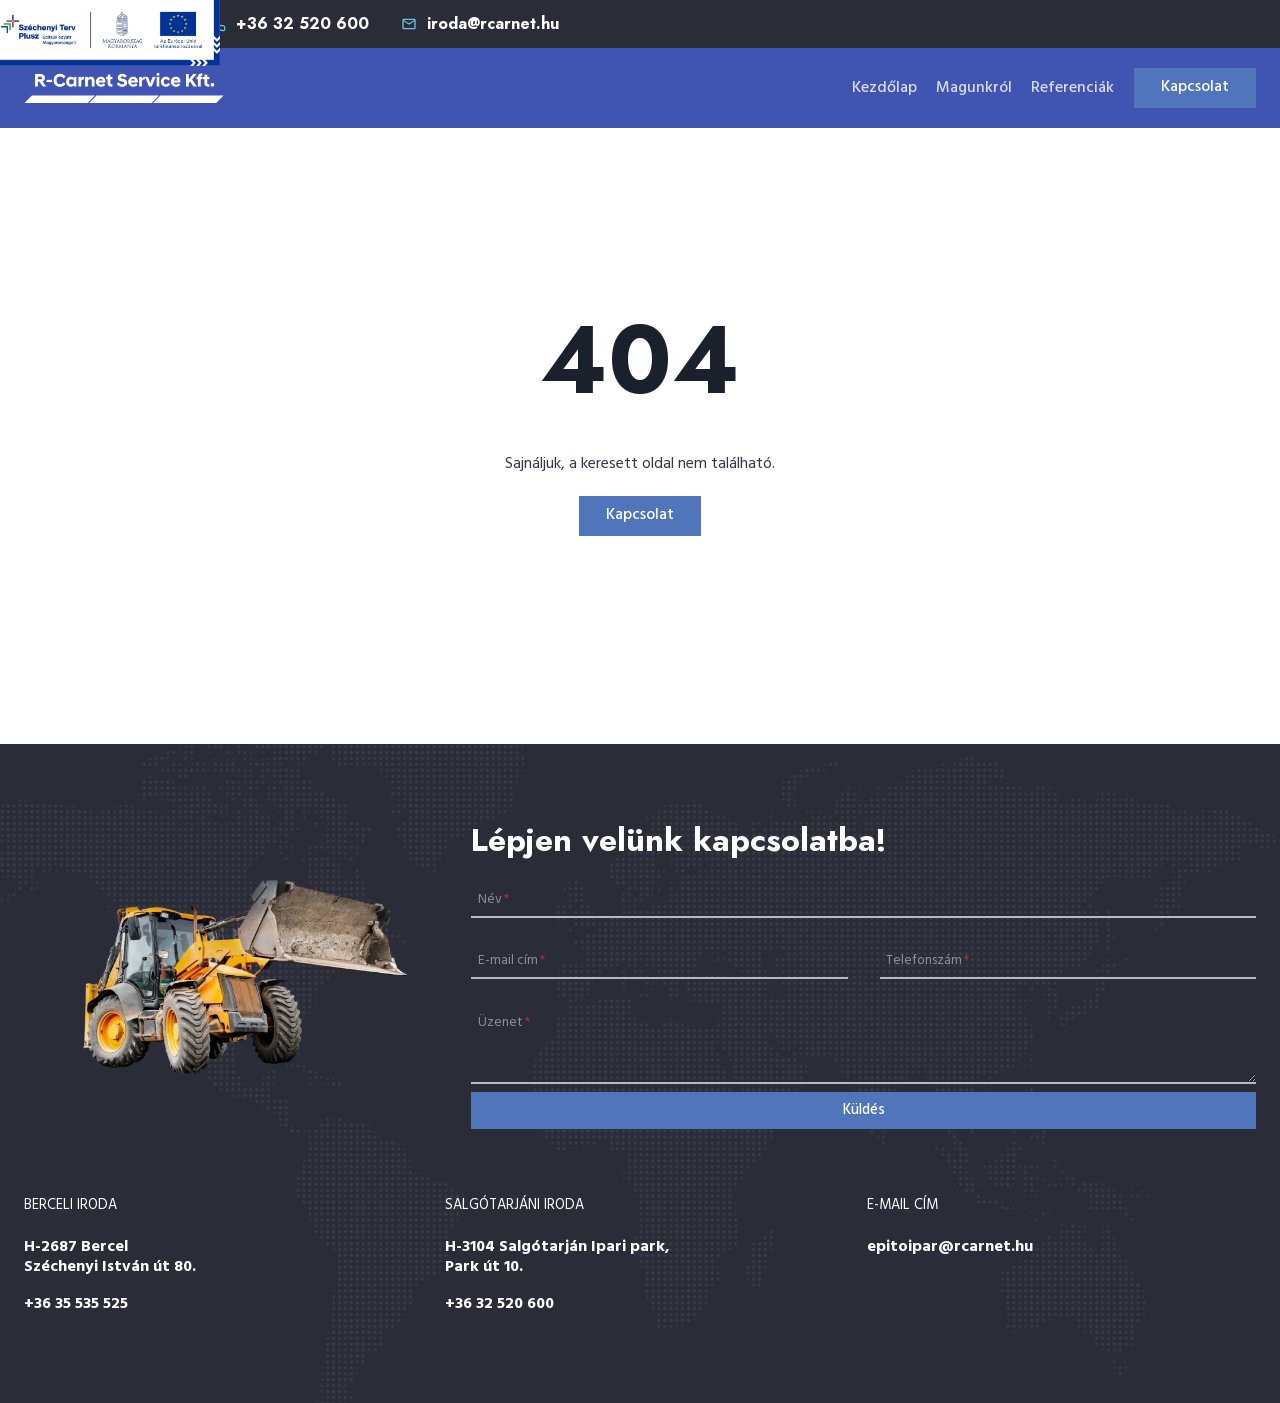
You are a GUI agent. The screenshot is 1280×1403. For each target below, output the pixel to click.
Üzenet (504, 1022)
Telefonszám (927, 960)
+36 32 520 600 (499, 1304)
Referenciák (1072, 88)
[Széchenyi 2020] (110, 33)
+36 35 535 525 (76, 1304)
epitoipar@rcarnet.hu (950, 1247)
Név (493, 898)
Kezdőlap (884, 88)
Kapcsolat (1195, 87)
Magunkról (974, 88)
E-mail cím (511, 960)
